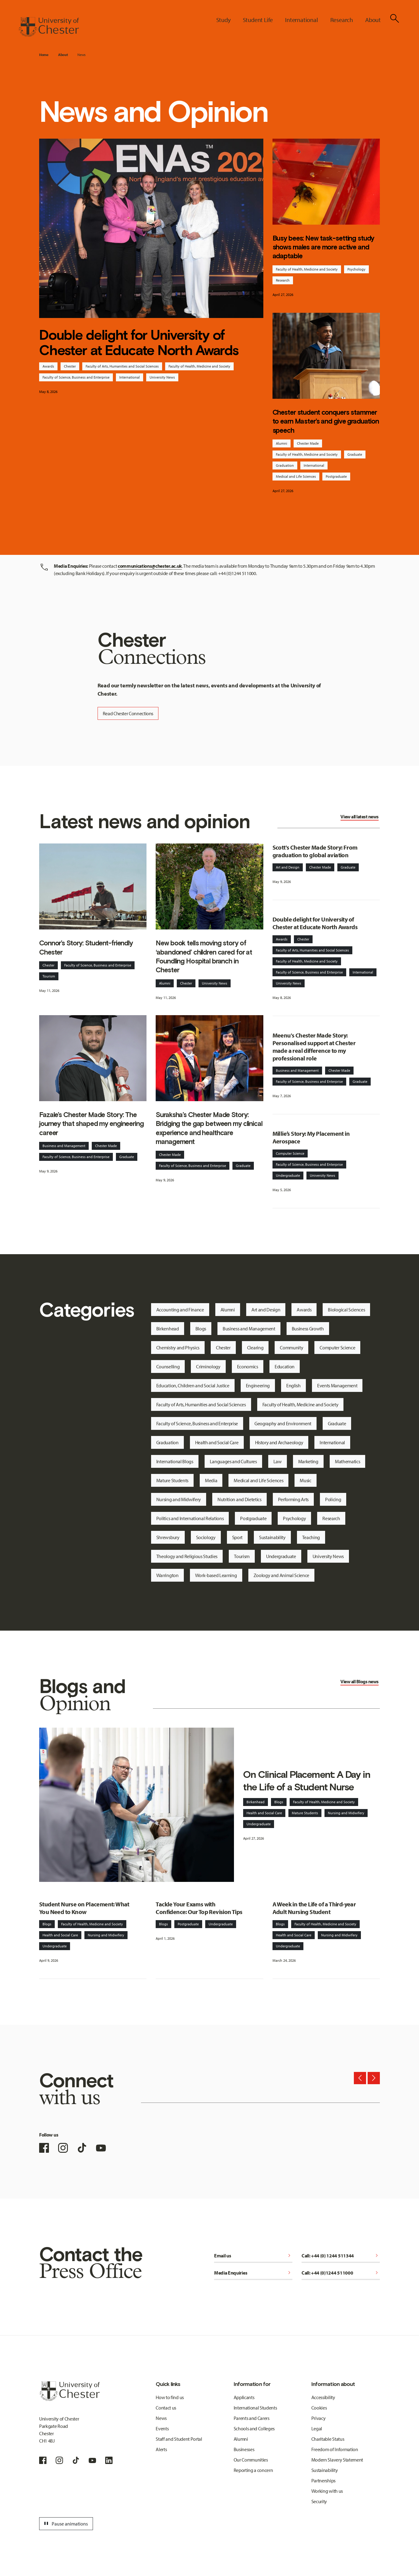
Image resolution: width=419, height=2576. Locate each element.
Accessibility (323, 2397)
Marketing (308, 1461)
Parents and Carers (251, 2418)
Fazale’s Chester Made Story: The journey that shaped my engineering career (91, 1123)
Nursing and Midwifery (178, 1499)
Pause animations (65, 2523)
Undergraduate (288, 1175)
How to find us (170, 2397)
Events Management (337, 1385)
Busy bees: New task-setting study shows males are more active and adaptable (323, 247)
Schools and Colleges (254, 2428)
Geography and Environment (282, 1423)
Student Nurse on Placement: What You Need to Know (84, 1908)
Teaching (311, 1537)
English (293, 1385)
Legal (316, 2428)
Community (291, 1347)
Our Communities (251, 2460)
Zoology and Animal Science (282, 1575)
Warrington (167, 1575)
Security (319, 2501)
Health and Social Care (217, 1442)
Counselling (168, 1366)
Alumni (281, 443)
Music (305, 1480)
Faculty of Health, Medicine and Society (199, 366)
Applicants (244, 2397)
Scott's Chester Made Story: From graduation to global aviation (315, 851)
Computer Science (290, 1153)
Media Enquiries (253, 2272)
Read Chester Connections (128, 713)
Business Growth (308, 1328)
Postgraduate (336, 476)
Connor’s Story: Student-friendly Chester (86, 947)
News (81, 54)
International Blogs (174, 1461)
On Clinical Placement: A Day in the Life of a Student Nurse (306, 1781)
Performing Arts (293, 1499)
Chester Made (308, 443)
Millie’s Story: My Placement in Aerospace (311, 1137)
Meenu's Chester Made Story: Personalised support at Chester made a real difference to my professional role (314, 1046)
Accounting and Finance (180, 1310)
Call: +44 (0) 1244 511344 (341, 2255)
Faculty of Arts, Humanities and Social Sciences (122, 366)
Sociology (206, 1537)
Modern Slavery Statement (337, 2460)
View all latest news (359, 816)
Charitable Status (327, 2439)
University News (162, 377)
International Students (255, 2408)
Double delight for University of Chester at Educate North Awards (138, 342)
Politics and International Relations (190, 1518)
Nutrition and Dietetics (239, 1499)
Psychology (356, 269)
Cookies (319, 2408)
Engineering (258, 1385)
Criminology (208, 1366)
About (63, 54)
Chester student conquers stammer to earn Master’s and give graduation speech (326, 421)
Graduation (285, 465)
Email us (253, 2255)
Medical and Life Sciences (296, 476)
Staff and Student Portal (179, 2439)
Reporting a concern (253, 2470)
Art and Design (287, 867)
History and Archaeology (279, 1442)
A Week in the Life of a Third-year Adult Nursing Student (314, 1908)
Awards (48, 366)
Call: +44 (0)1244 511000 (341, 2272)
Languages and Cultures (233, 1461)
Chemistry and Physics (177, 1347)
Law (277, 1461)
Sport (237, 1537)
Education (285, 1366)
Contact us (166, 2408)
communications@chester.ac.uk (150, 566)
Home (43, 54)
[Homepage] (48, 27)
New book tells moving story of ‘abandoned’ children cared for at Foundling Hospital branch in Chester (204, 956)
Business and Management (64, 1145)
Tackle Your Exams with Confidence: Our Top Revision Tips (199, 1908)
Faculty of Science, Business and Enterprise (76, 377)
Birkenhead (167, 1328)
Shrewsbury (168, 1537)
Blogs (200, 1328)
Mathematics (347, 1461)
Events (162, 2428)
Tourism (49, 976)
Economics (247, 1366)
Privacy (318, 2418)
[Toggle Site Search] (394, 18)
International (129, 377)
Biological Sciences (346, 1310)
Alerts (161, 2449)
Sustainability (272, 1537)
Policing (333, 1499)
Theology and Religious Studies (186, 1556)
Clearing (255, 1347)
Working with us (327, 2491)
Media (211, 1480)
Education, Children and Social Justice (192, 1385)
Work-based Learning (216, 1575)
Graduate (354, 454)
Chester (70, 366)
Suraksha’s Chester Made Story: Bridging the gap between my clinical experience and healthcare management (209, 1128)
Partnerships (323, 2480)
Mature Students (172, 1480)
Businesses (244, 2449)
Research (283, 280)
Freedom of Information (334, 2449)
